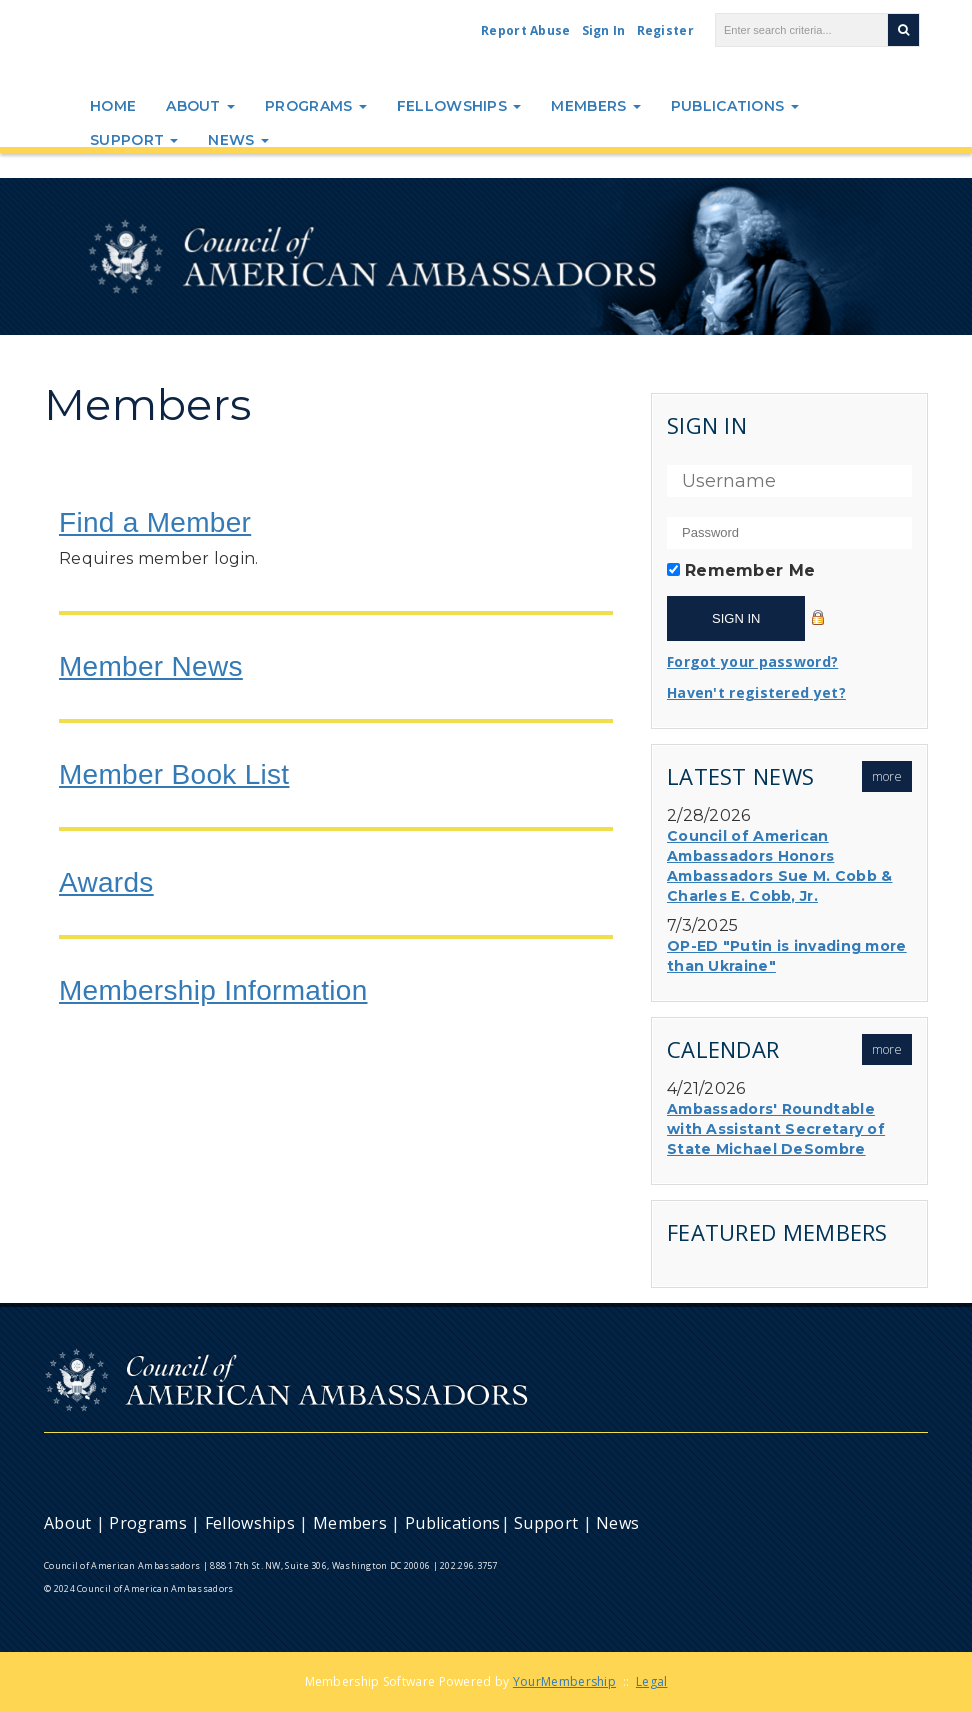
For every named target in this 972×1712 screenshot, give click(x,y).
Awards (106, 882)
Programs (316, 106)
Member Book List (174, 774)
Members (595, 106)
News (238, 140)
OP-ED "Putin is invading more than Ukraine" (787, 956)
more (887, 776)
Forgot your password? (752, 661)
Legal (652, 1681)
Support (134, 140)
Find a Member (155, 522)
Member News (151, 666)
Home (113, 106)
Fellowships (459, 106)
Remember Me (750, 570)
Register (665, 30)
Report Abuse (526, 30)
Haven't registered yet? (756, 692)
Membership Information (213, 990)
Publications (735, 106)
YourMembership (564, 1681)
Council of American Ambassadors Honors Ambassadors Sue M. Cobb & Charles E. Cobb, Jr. (780, 866)
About (200, 106)
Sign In (604, 30)
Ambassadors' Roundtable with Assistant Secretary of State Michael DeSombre (776, 1129)
